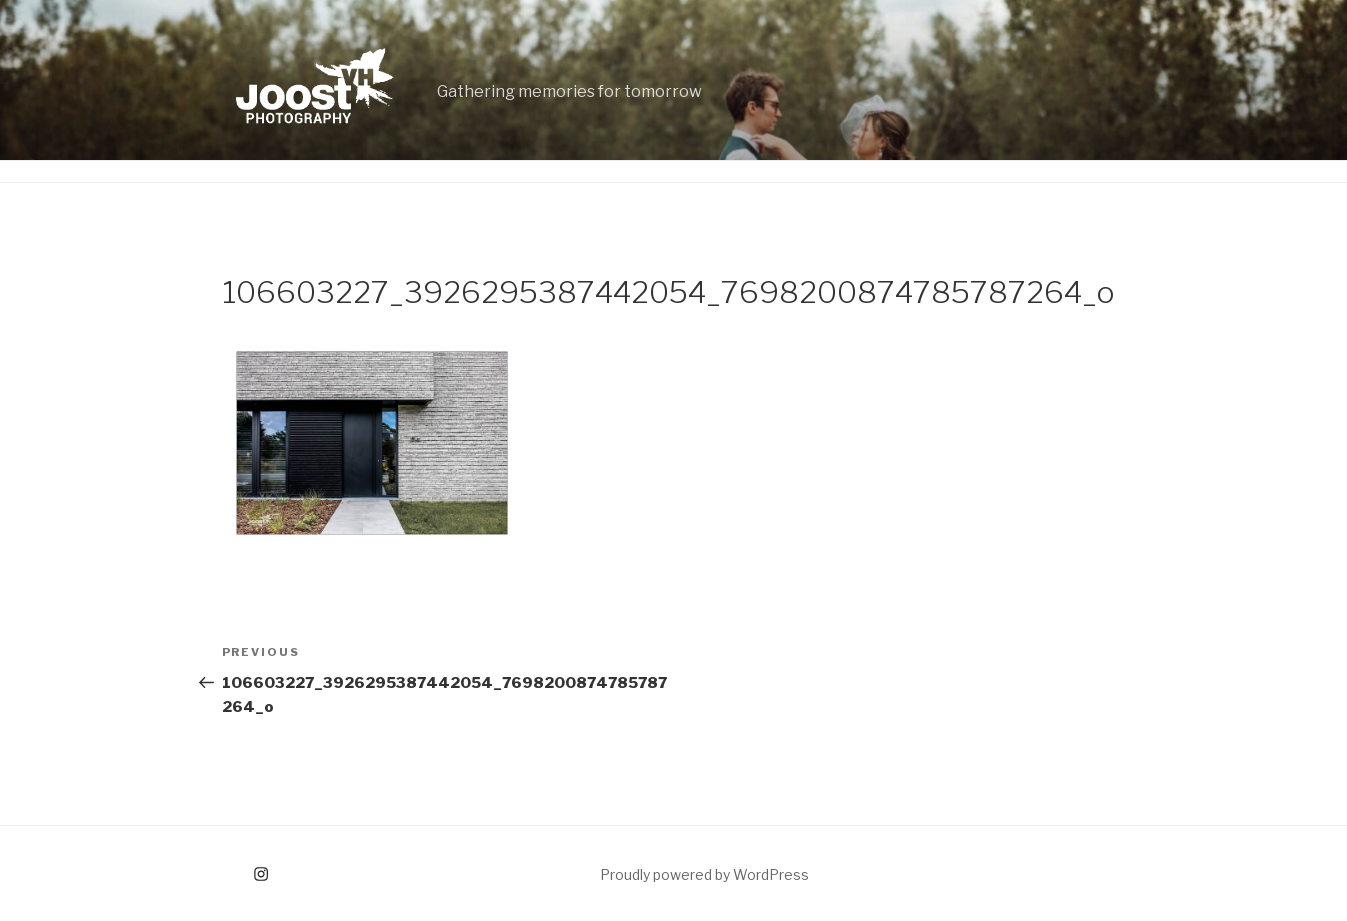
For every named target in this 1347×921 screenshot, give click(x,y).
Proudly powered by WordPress (704, 874)
